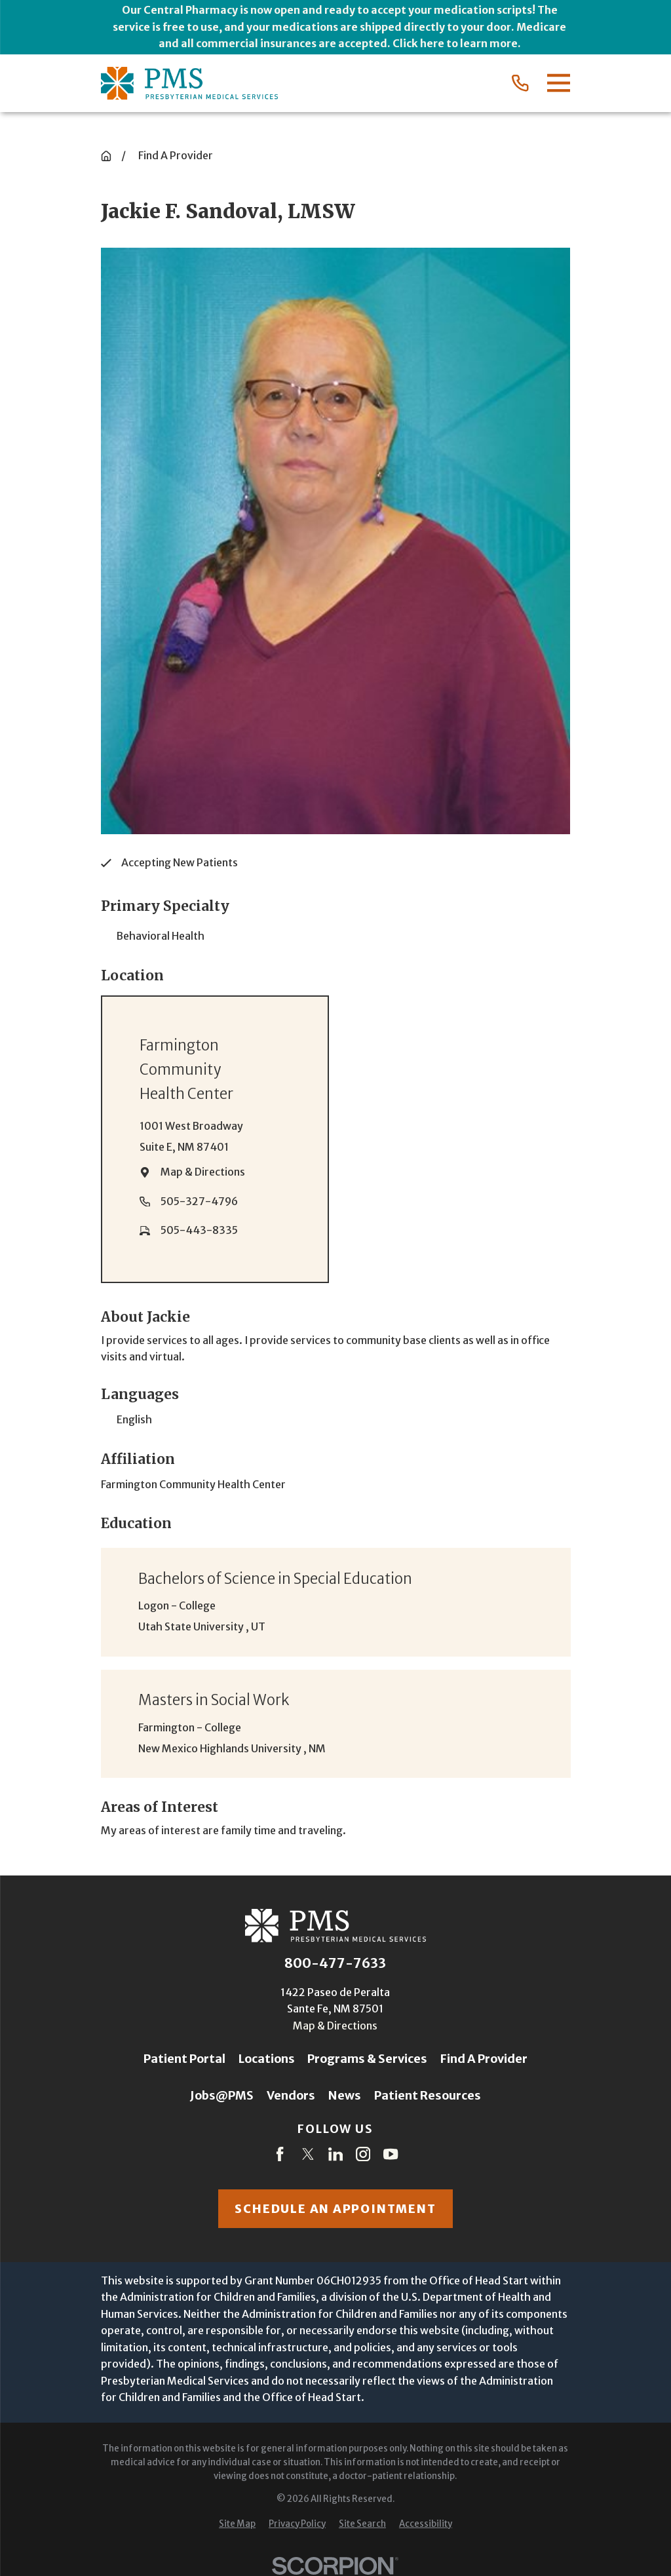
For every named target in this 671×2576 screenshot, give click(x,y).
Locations (267, 2058)
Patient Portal (184, 2058)
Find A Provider (483, 2058)
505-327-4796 (199, 1201)
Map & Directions (203, 1171)
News (344, 2095)
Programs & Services (367, 2058)
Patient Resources (427, 2095)
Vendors (291, 2095)
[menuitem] (237, 2524)
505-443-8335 (199, 1230)
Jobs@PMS (222, 2095)
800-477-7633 (335, 1963)
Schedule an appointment (335, 2208)
